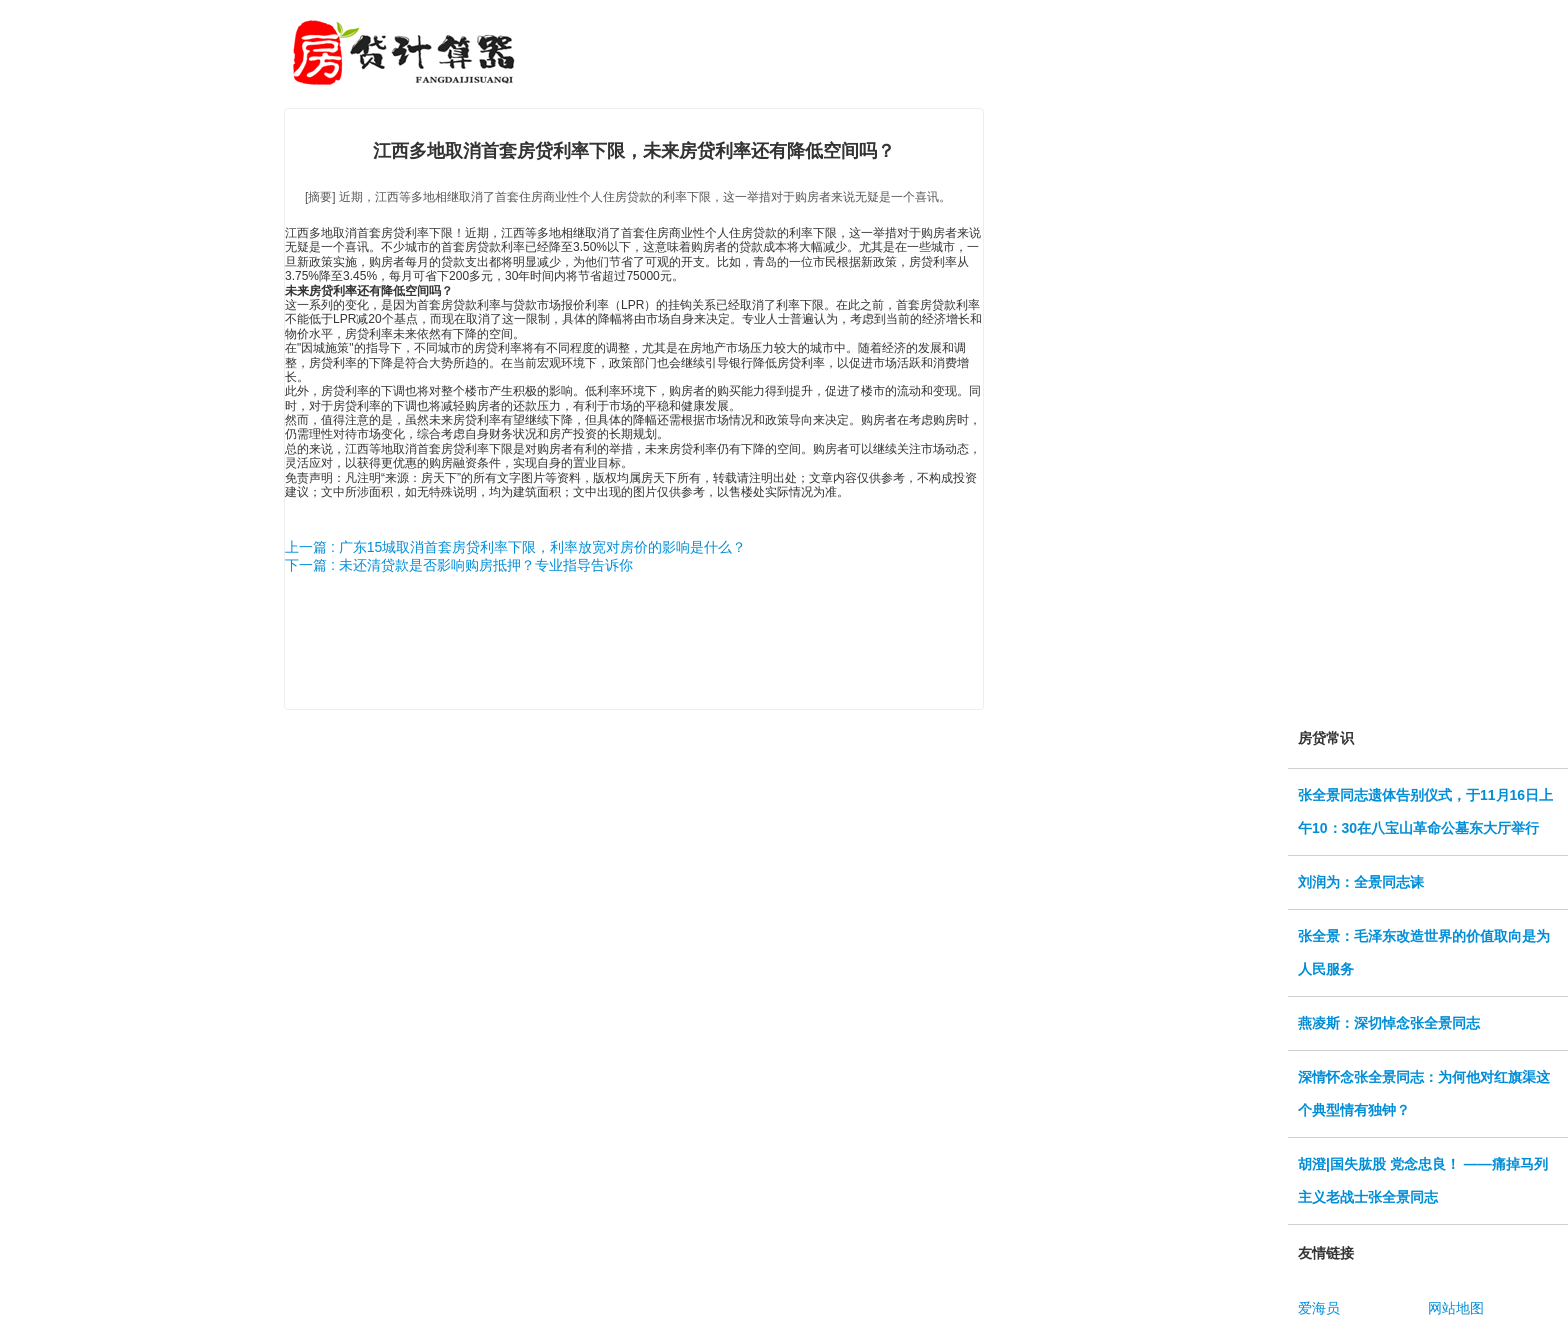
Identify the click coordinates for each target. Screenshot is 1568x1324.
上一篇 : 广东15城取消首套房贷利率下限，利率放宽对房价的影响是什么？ (515, 547)
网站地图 (1456, 1308)
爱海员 (1319, 1308)
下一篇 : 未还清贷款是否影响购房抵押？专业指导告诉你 (459, 565)
